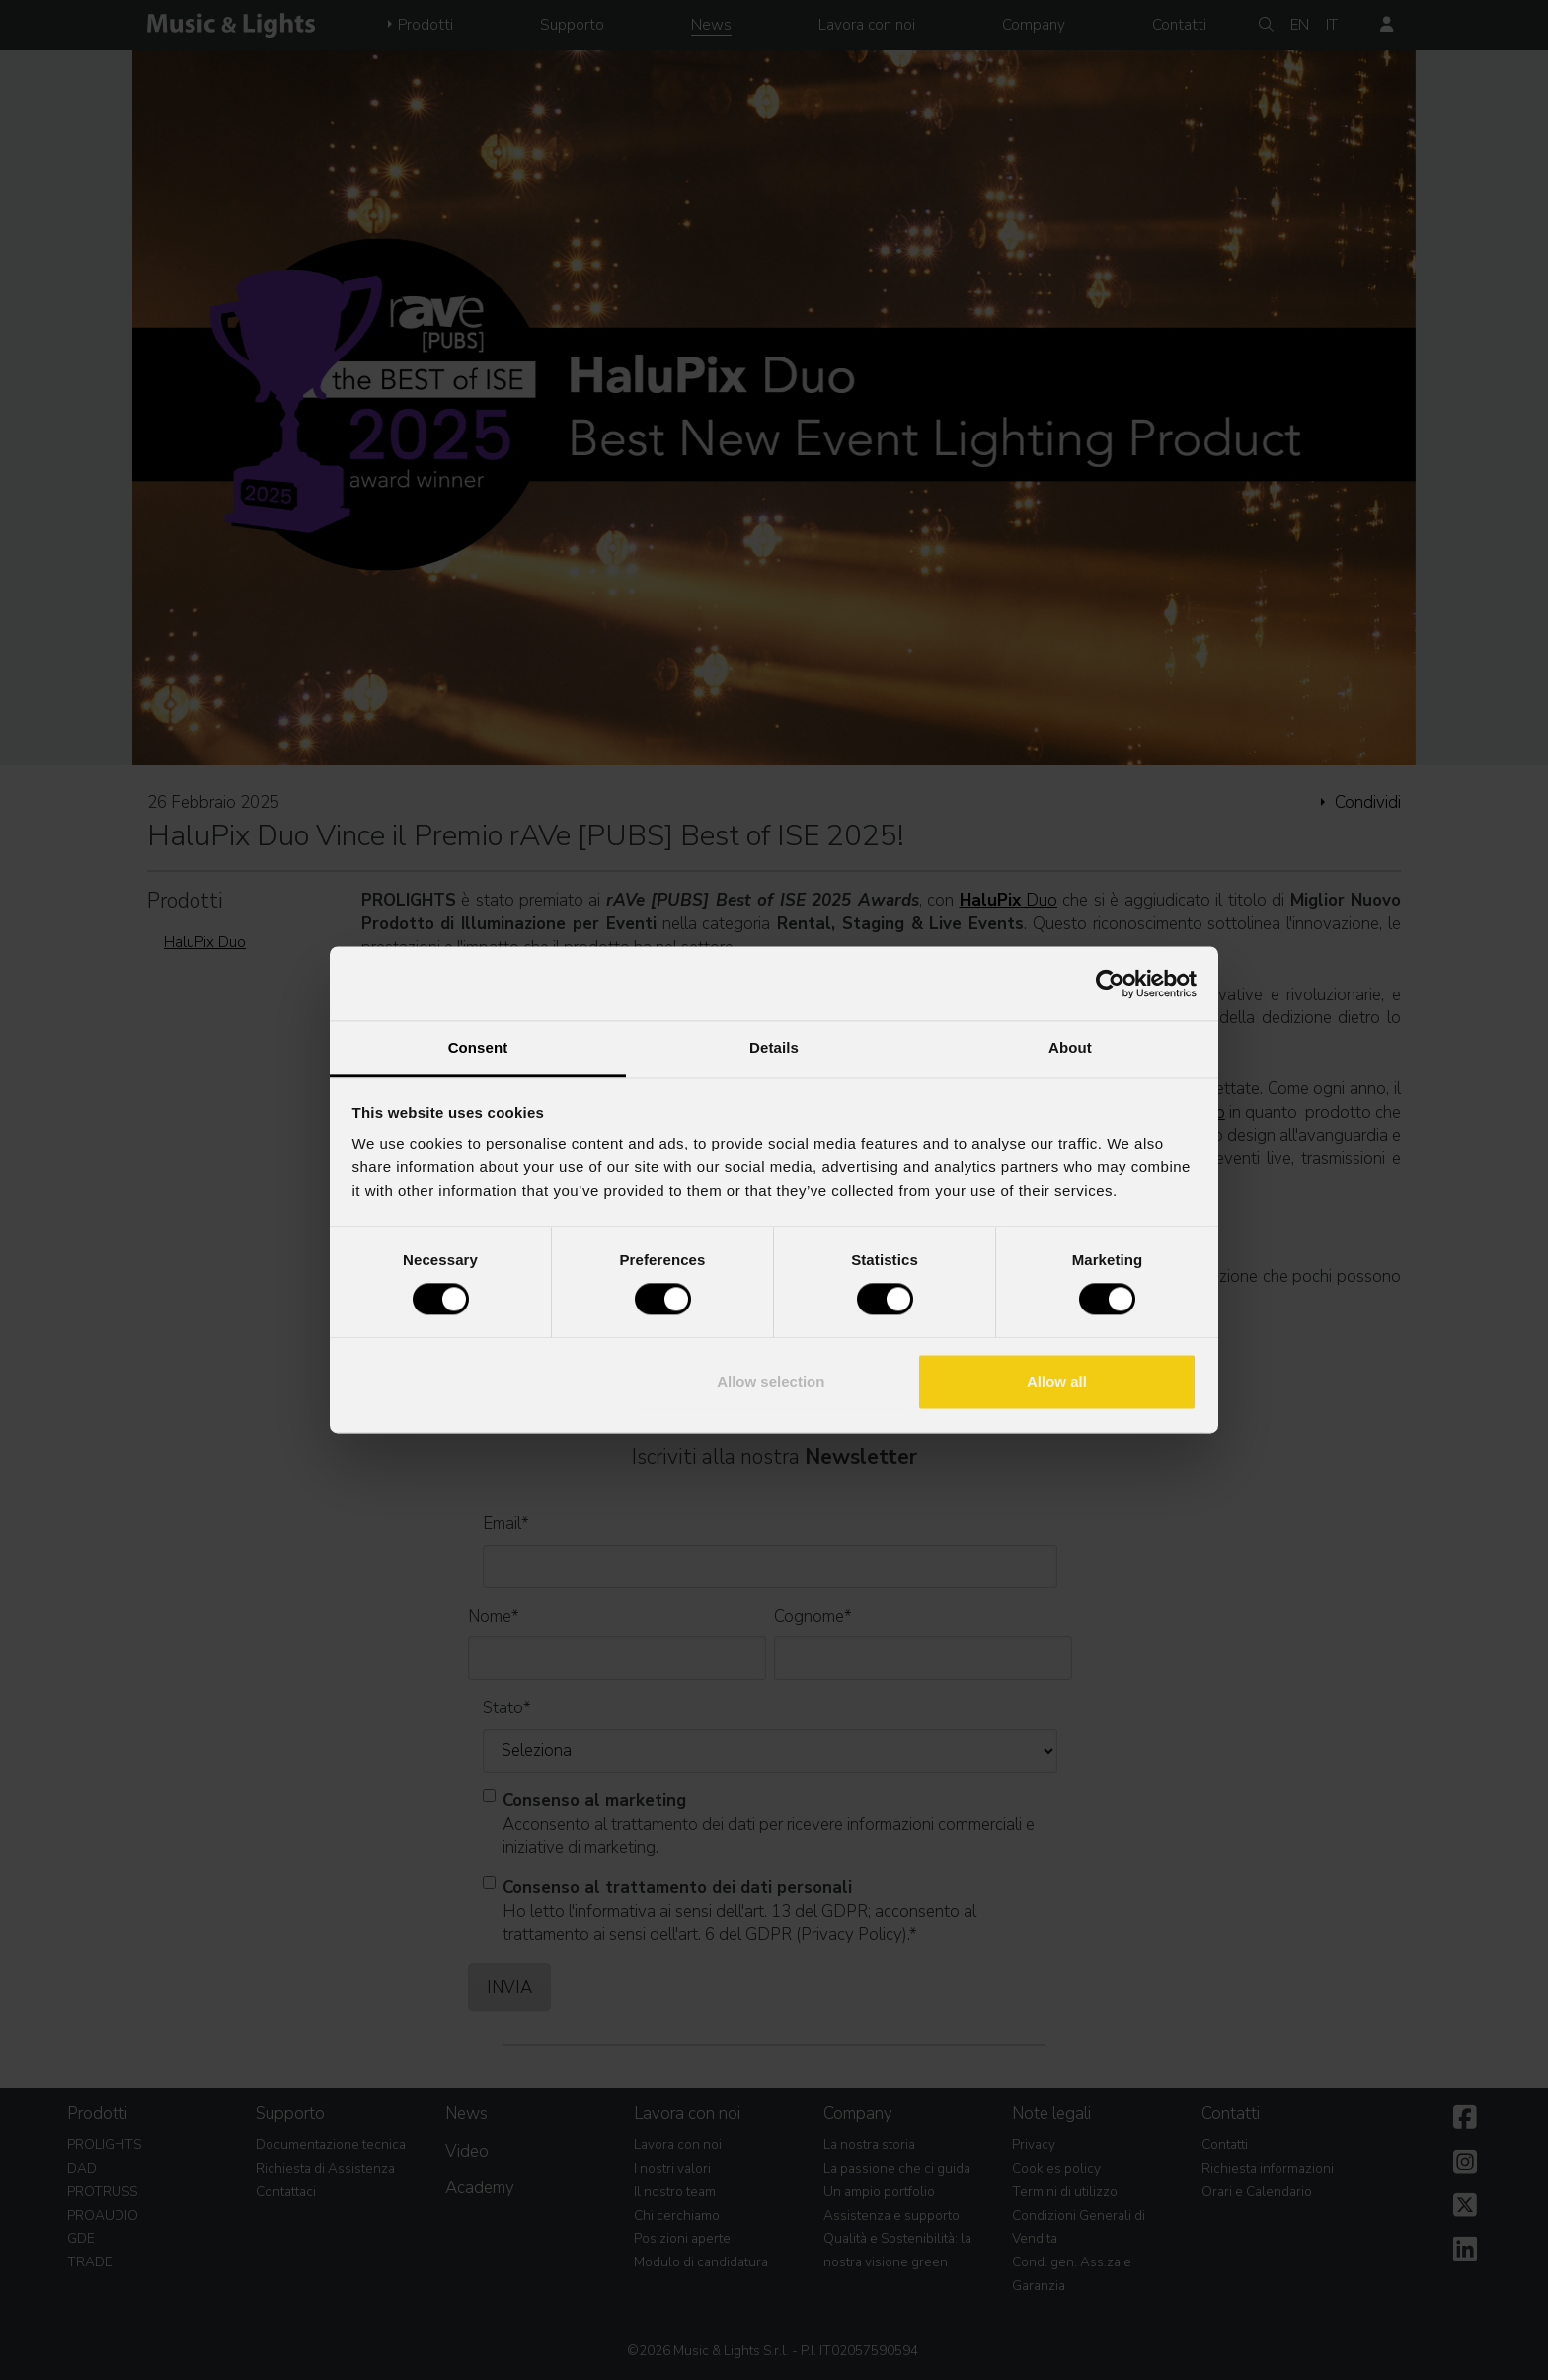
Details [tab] (774, 1047)
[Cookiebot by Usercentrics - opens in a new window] (1110, 983)
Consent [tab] (478, 1047)
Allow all (1057, 1381)
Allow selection (770, 1381)
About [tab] (1070, 1047)
